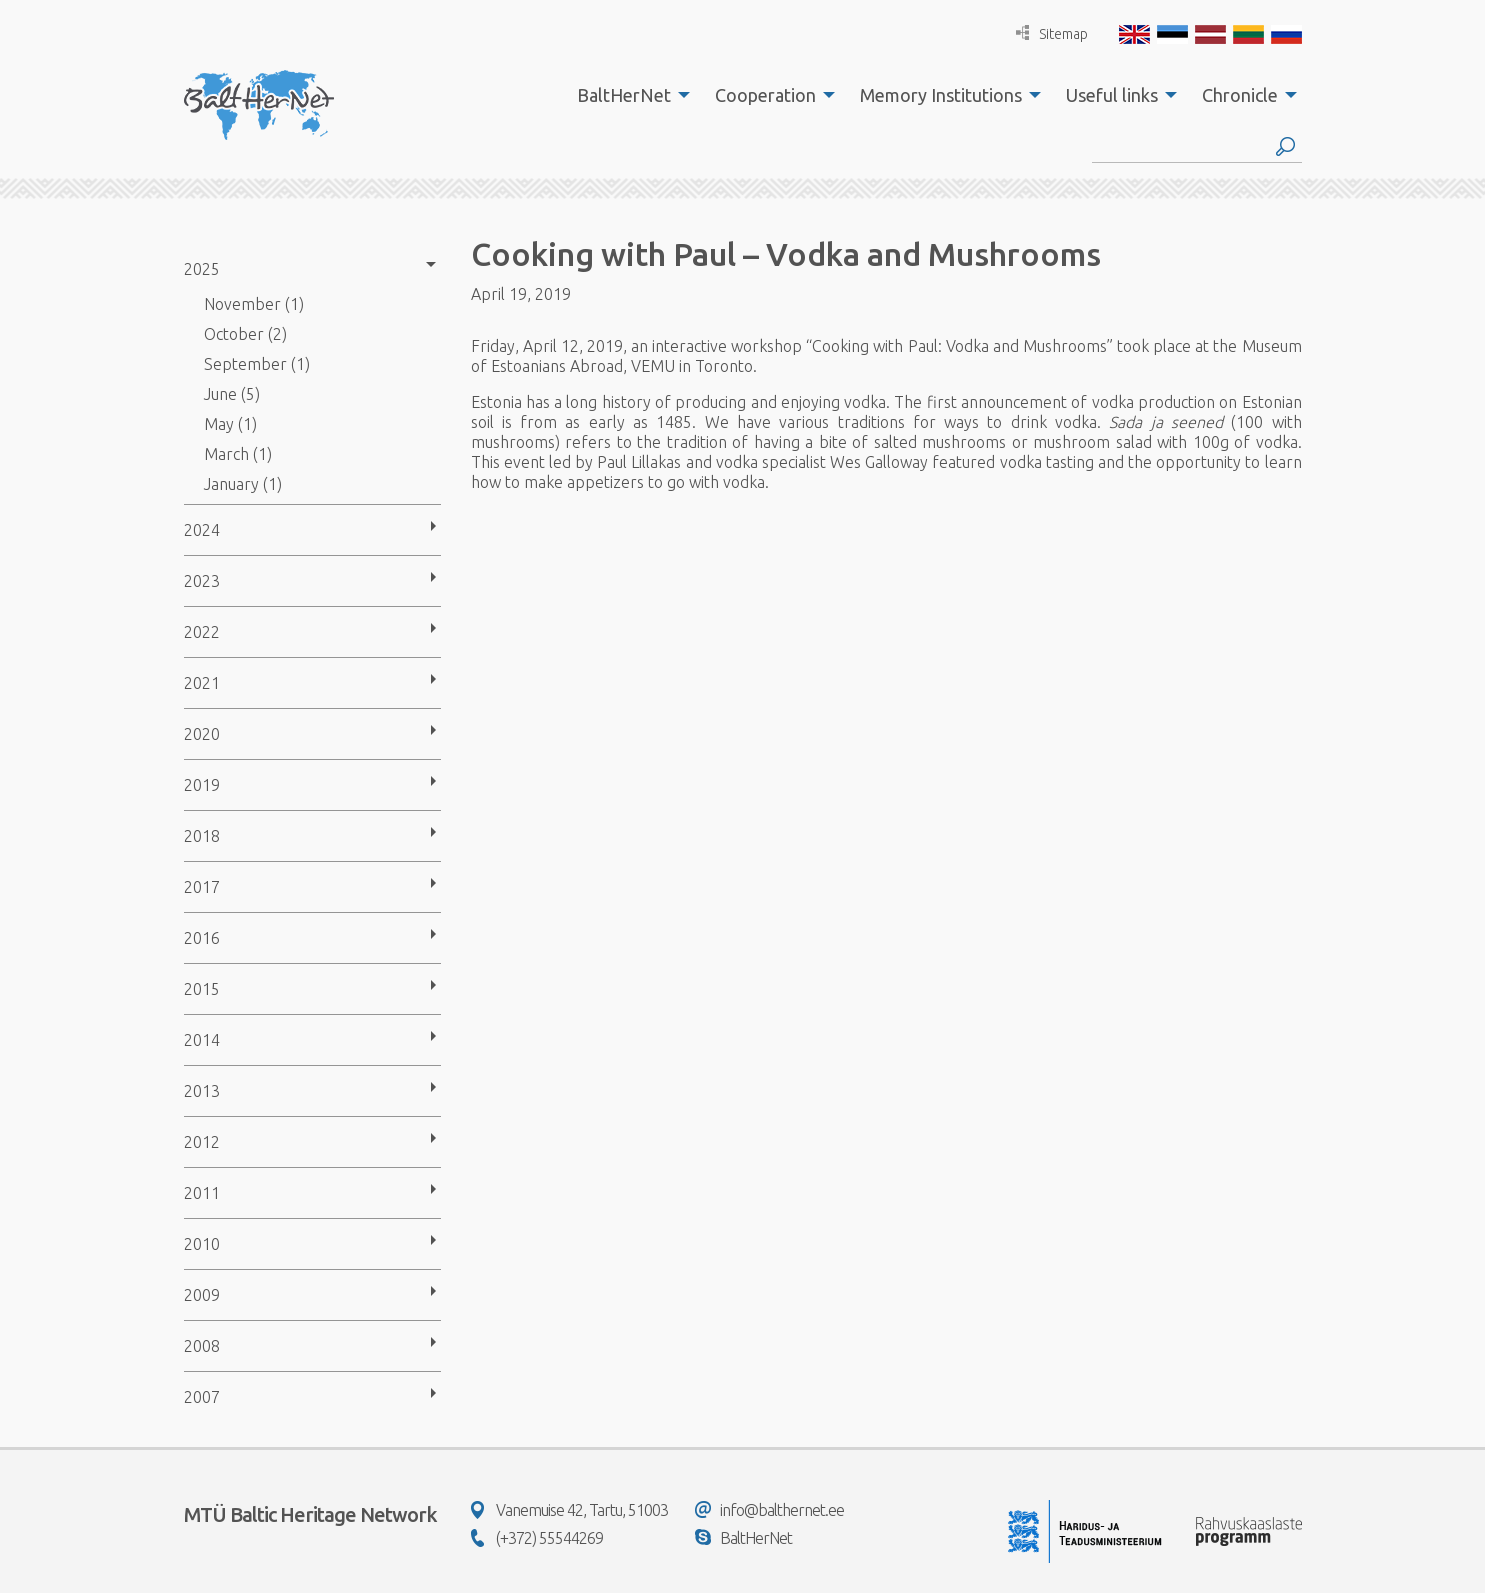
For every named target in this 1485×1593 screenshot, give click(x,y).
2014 (202, 1040)
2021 (202, 683)
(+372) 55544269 (537, 1538)
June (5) (232, 394)
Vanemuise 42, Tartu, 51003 (569, 1510)
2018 (202, 836)
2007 (202, 1397)
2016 (202, 938)
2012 (202, 1142)
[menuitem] (628, 95)
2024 (202, 530)
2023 (202, 581)
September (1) (257, 364)
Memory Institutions (941, 95)
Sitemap (1052, 33)
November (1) (254, 304)
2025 (202, 269)
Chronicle (1240, 95)
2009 (202, 1295)
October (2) (245, 334)
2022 (202, 632)
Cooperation (765, 95)
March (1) (238, 454)
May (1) (230, 424)
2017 (202, 887)
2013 (202, 1091)
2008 (202, 1346)
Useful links (1112, 95)
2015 (202, 989)
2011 (202, 1193)
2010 (202, 1244)
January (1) (243, 484)
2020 (202, 734)
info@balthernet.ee (769, 1510)
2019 (202, 785)
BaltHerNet (624, 95)
